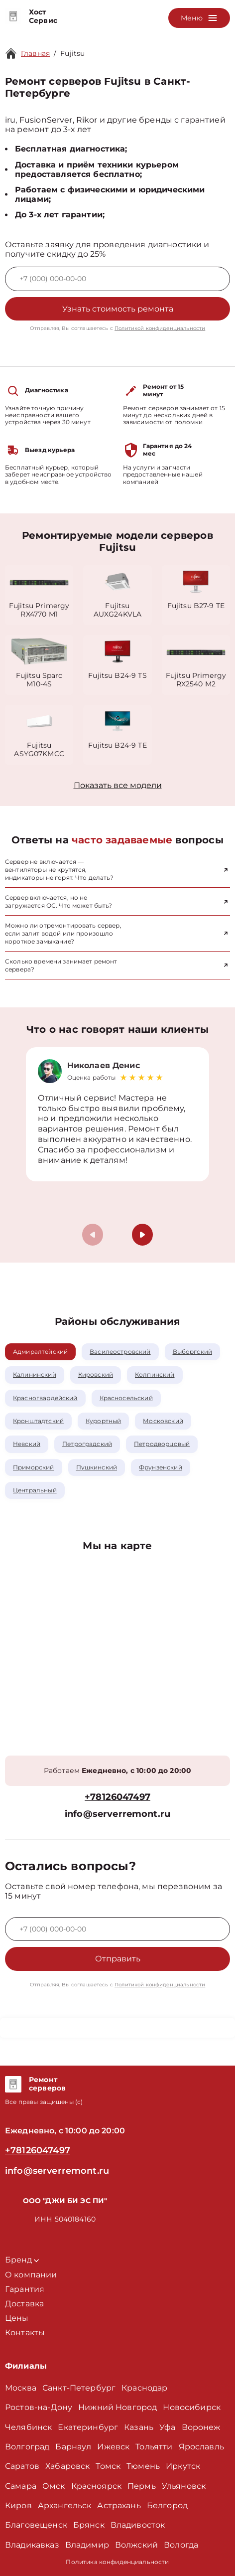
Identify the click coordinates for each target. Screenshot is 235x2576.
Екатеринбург (88, 2427)
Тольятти (153, 2446)
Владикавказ (32, 2545)
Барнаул (73, 2446)
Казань (138, 2427)
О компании (31, 2274)
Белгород (167, 2505)
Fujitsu (72, 53)
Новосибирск (192, 2407)
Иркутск (183, 2466)
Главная (35, 53)
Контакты (25, 2332)
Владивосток (138, 2525)
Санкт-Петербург (79, 2388)
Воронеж (201, 2427)
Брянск (89, 2525)
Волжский (136, 2545)
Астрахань (118, 2505)
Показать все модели (118, 785)
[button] (142, 1235)
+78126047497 (117, 1797)
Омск (53, 2486)
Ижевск (113, 2446)
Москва (20, 2388)
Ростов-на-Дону (38, 2407)
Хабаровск (67, 2466)
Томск (108, 2466)
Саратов (22, 2466)
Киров (18, 2505)
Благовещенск (36, 2525)
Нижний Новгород (117, 2407)
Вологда (181, 2545)
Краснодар (144, 2388)
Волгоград (27, 2446)
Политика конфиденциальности (117, 2562)
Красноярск (96, 2486)
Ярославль (201, 2446)
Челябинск (28, 2427)
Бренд (22, 2259)
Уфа (167, 2427)
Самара (20, 2486)
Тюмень (143, 2466)
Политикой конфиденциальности (160, 328)
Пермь (141, 2486)
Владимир (87, 2545)
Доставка (24, 2303)
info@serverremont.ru (117, 1814)
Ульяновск (184, 2486)
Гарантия (24, 2289)
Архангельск (65, 2505)
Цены (17, 2318)
